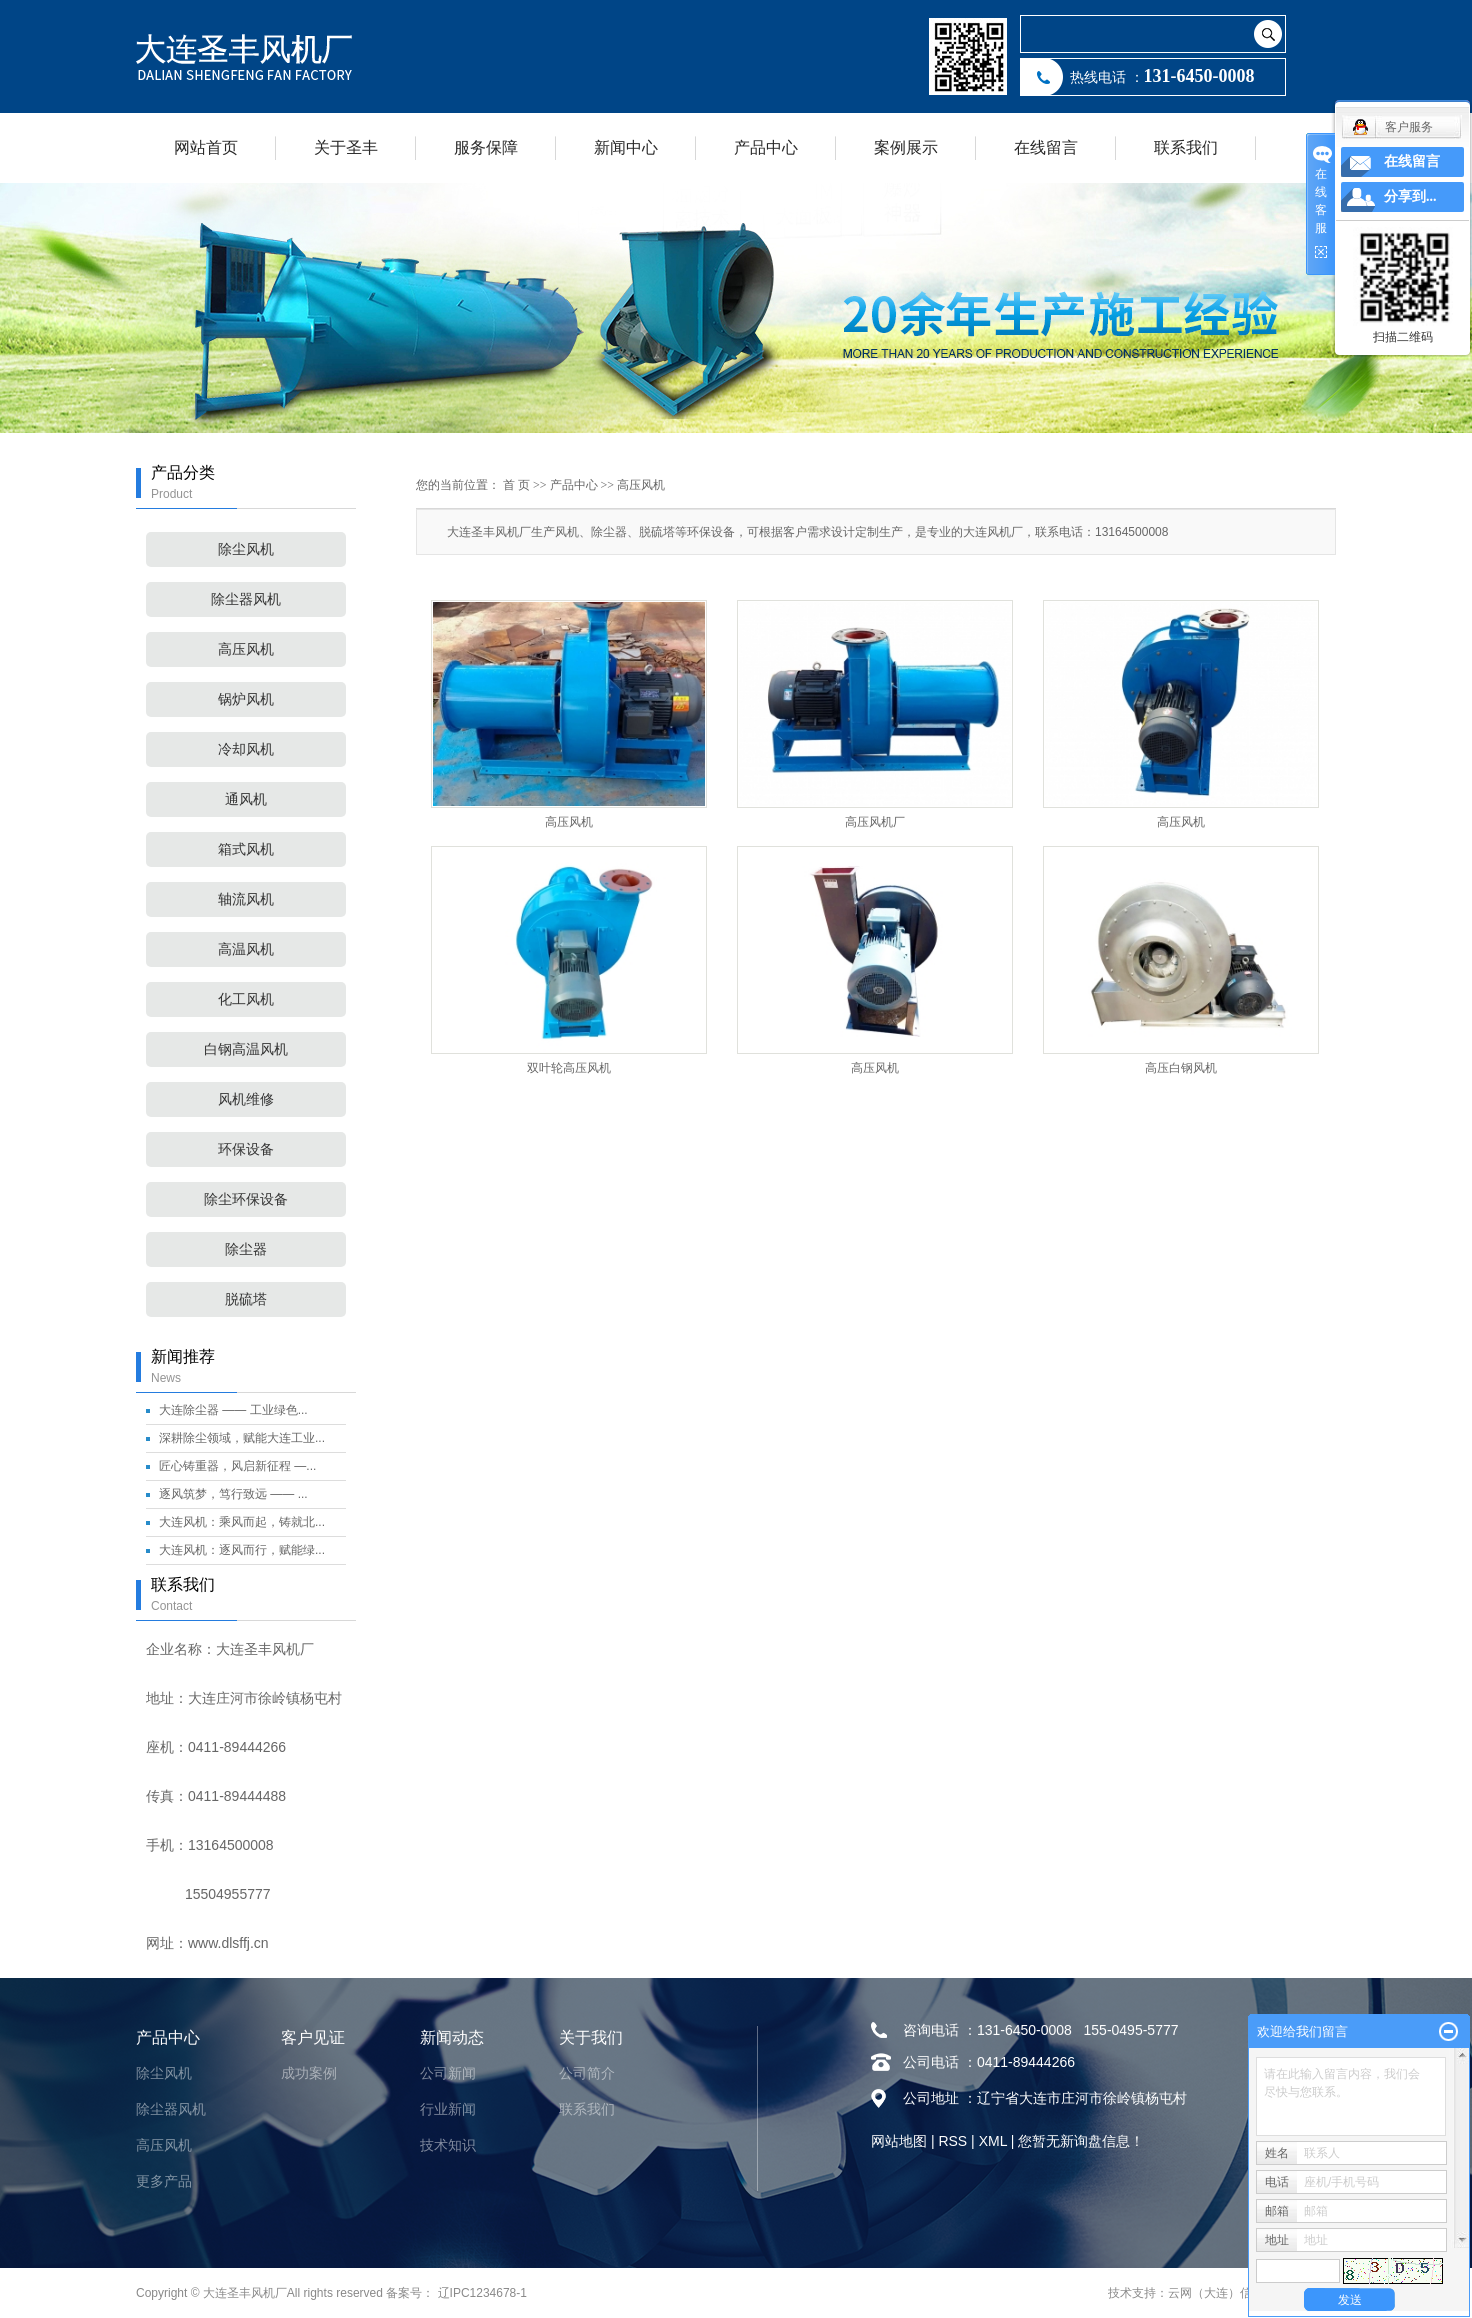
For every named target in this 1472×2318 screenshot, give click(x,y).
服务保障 (486, 147)
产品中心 (766, 147)
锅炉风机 (246, 699)
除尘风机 (246, 549)
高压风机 (246, 649)
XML (993, 2141)
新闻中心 (626, 147)
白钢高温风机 (246, 1049)
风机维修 (246, 1099)
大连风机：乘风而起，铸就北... (242, 1522)
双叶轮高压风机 (569, 1068)
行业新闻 (448, 2109)
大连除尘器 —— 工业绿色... (233, 1410)
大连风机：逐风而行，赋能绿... (242, 1550)
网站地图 (899, 2141)
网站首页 (206, 147)
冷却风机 (246, 749)
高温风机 (246, 949)
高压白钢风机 (1181, 1068)
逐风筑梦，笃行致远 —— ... (233, 1494)
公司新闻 (448, 2073)
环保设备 (246, 1149)
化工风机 (246, 999)
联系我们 (1186, 147)
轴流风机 (246, 899)
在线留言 (1046, 147)
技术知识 (448, 2145)
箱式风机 (246, 849)
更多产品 (164, 2181)
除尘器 (246, 1249)
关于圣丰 (346, 147)
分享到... (1410, 196)
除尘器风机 (246, 599)
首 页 (516, 485)
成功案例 (309, 2073)
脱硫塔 (246, 1299)
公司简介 (587, 2073)
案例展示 (906, 147)
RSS (952, 2141)
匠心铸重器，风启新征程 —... (237, 1466)
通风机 (246, 799)
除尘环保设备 (246, 1199)
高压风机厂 (875, 822)
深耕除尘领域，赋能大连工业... (242, 1438)
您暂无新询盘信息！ (1081, 2141)
